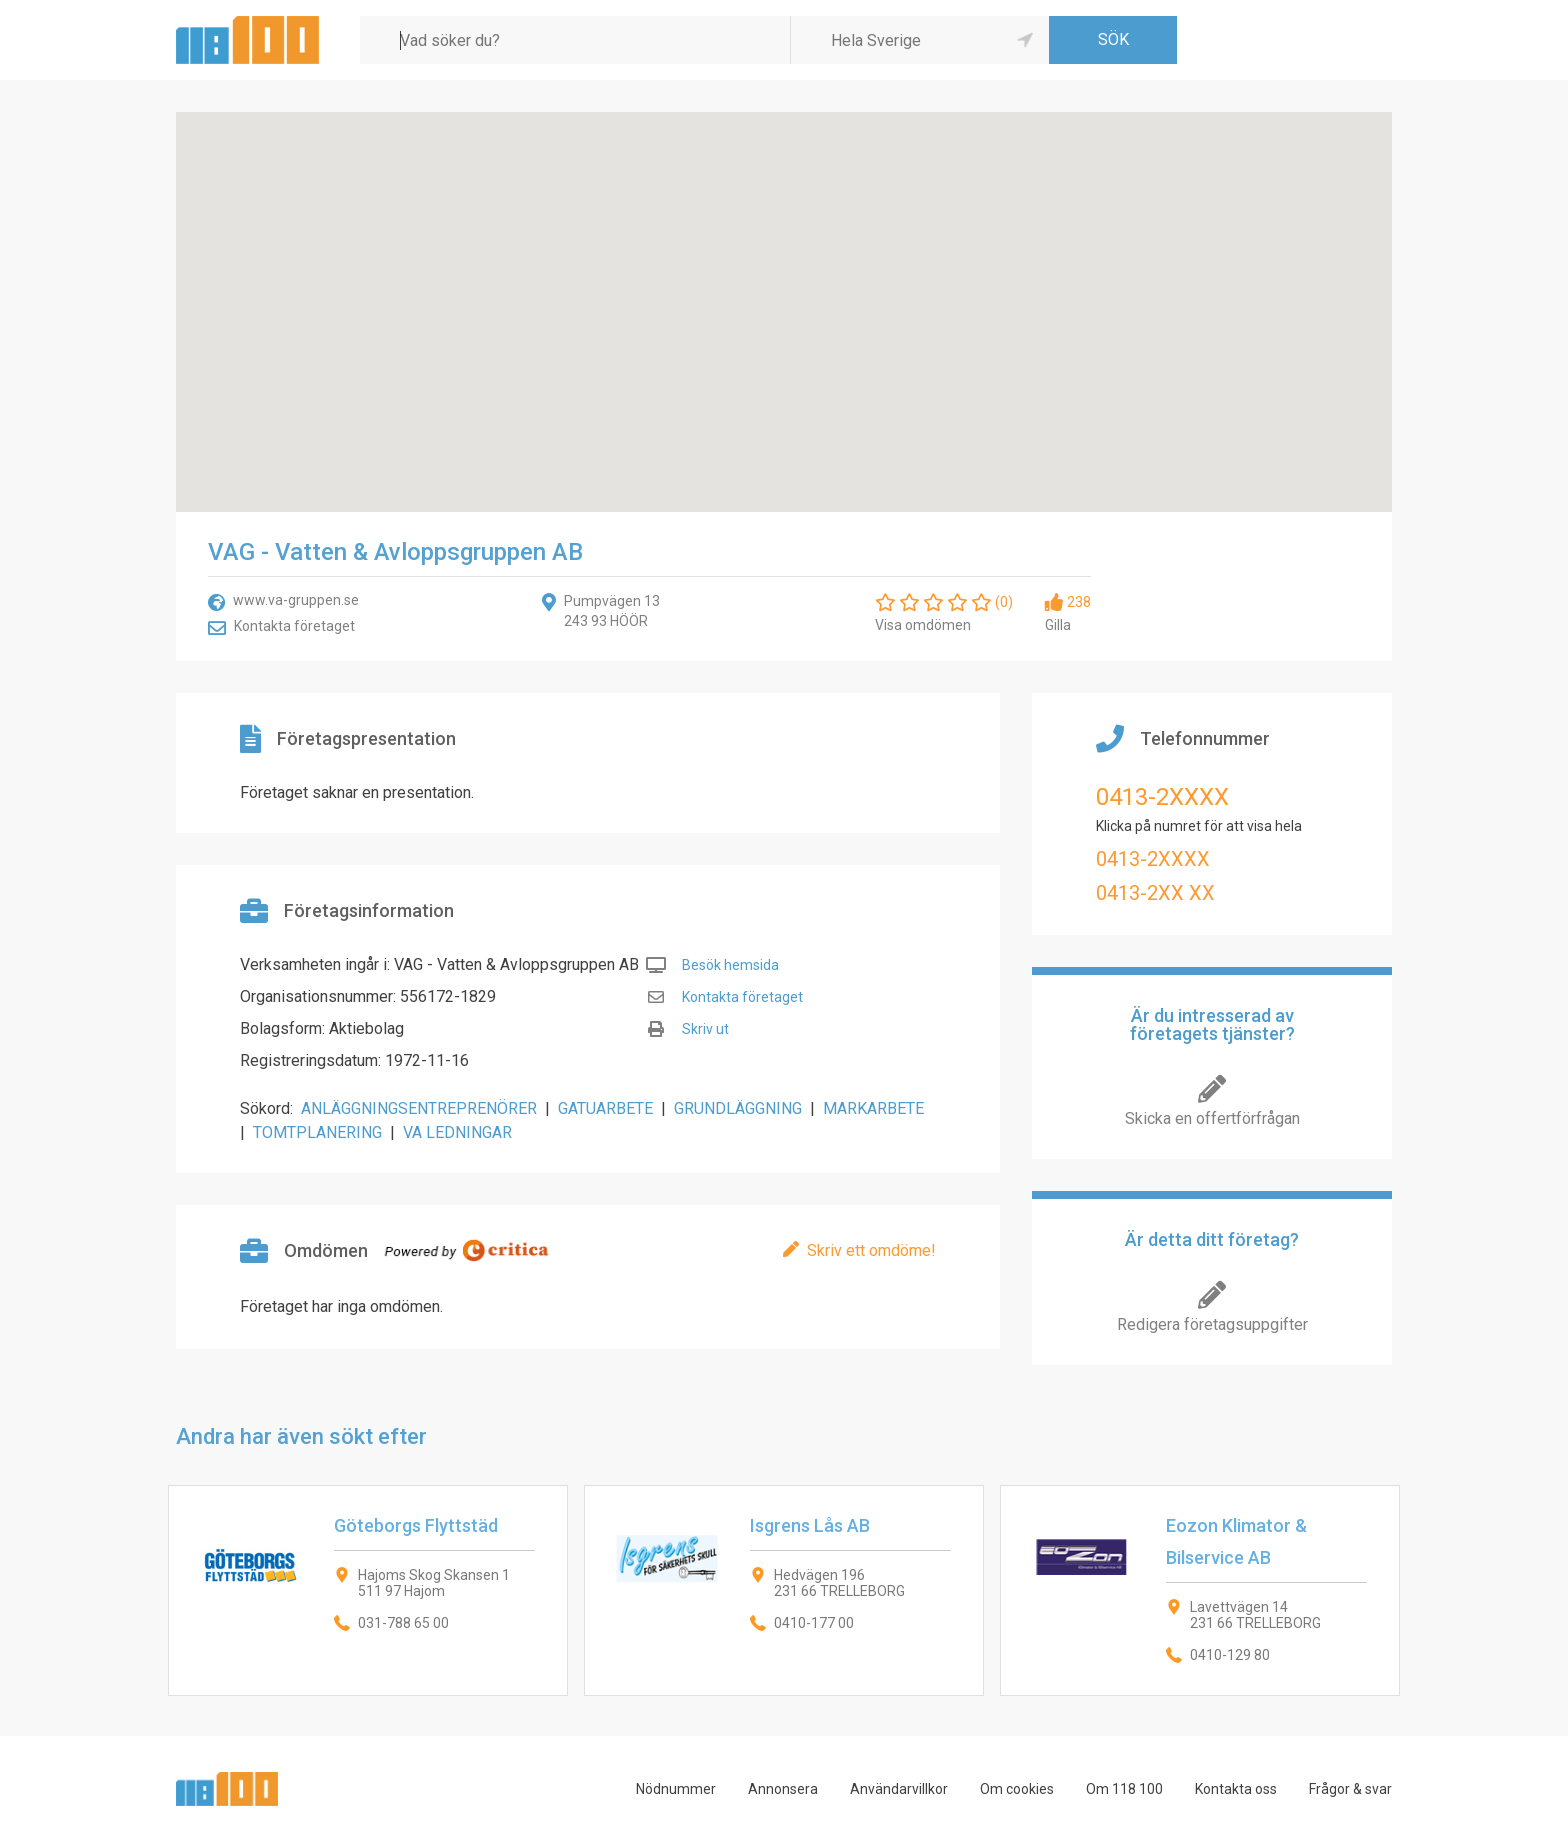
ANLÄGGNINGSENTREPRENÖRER (419, 1108)
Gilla (1058, 625)
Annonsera (783, 1789)
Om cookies (1017, 1789)
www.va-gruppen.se (296, 600)
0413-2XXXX (1162, 797)
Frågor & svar (1350, 1789)
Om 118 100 (1124, 1789)
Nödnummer (676, 1789)
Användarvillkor (899, 1789)
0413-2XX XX (1155, 893)
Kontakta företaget (294, 626)
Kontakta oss (1236, 1789)
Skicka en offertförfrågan (1212, 1118)
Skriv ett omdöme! (871, 1250)
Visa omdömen (923, 625)
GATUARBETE (605, 1108)
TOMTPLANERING (317, 1132)
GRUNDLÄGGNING (738, 1108)
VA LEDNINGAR (457, 1132)
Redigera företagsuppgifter (1212, 1324)
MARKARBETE (873, 1108)
